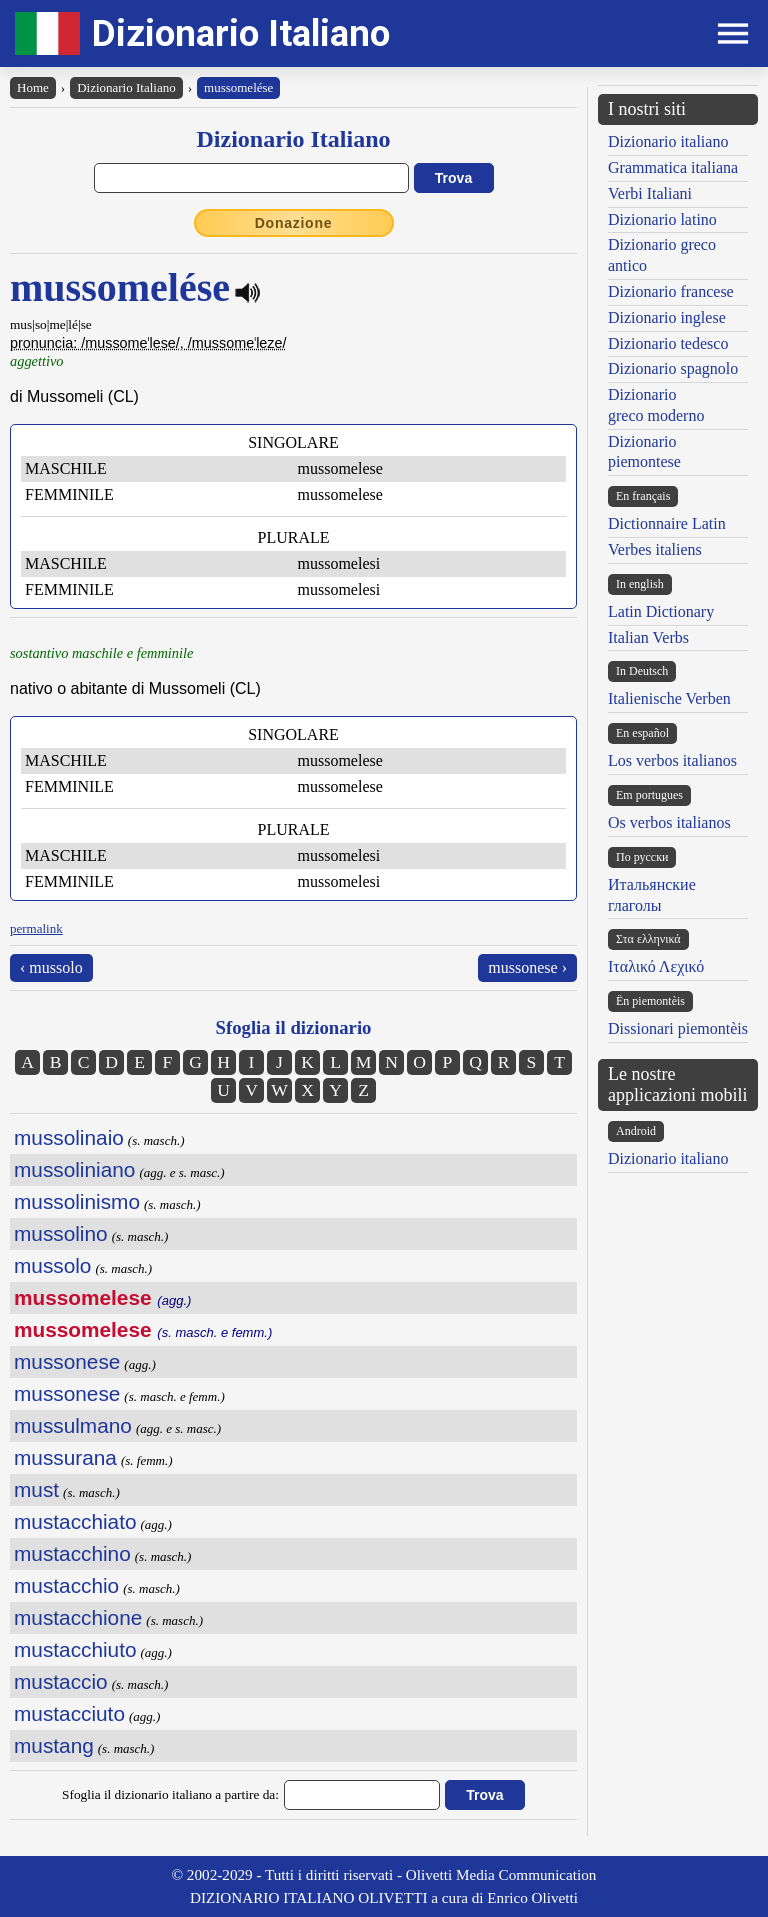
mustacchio (66, 1585)
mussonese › (527, 967)
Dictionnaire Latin (667, 523)
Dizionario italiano (668, 141)
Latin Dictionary (661, 611)
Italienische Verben (669, 698)
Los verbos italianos (672, 760)
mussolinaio (69, 1137)
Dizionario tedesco (668, 343)
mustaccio (61, 1681)
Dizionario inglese (667, 317)
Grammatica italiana (673, 167)
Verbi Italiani (650, 193)
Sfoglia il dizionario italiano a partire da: (170, 1794)
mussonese (67, 1361)
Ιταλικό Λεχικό (656, 966)
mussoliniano (74, 1169)
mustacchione (78, 1617)
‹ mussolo (51, 967)
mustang (54, 1745)
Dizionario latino (662, 219)
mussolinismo (77, 1201)
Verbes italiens (655, 549)
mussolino (61, 1233)
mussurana (65, 1457)
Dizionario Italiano (241, 33)
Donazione (294, 223)
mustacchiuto (75, 1649)
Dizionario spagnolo (673, 368)
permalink (36, 928)
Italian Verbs (648, 637)
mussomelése (238, 87)
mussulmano (73, 1425)
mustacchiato (75, 1521)
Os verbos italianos (669, 822)
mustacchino (72, 1553)
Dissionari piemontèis (678, 1028)
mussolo (52, 1265)
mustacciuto (69, 1713)
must (36, 1489)
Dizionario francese (671, 291)
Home (33, 87)
